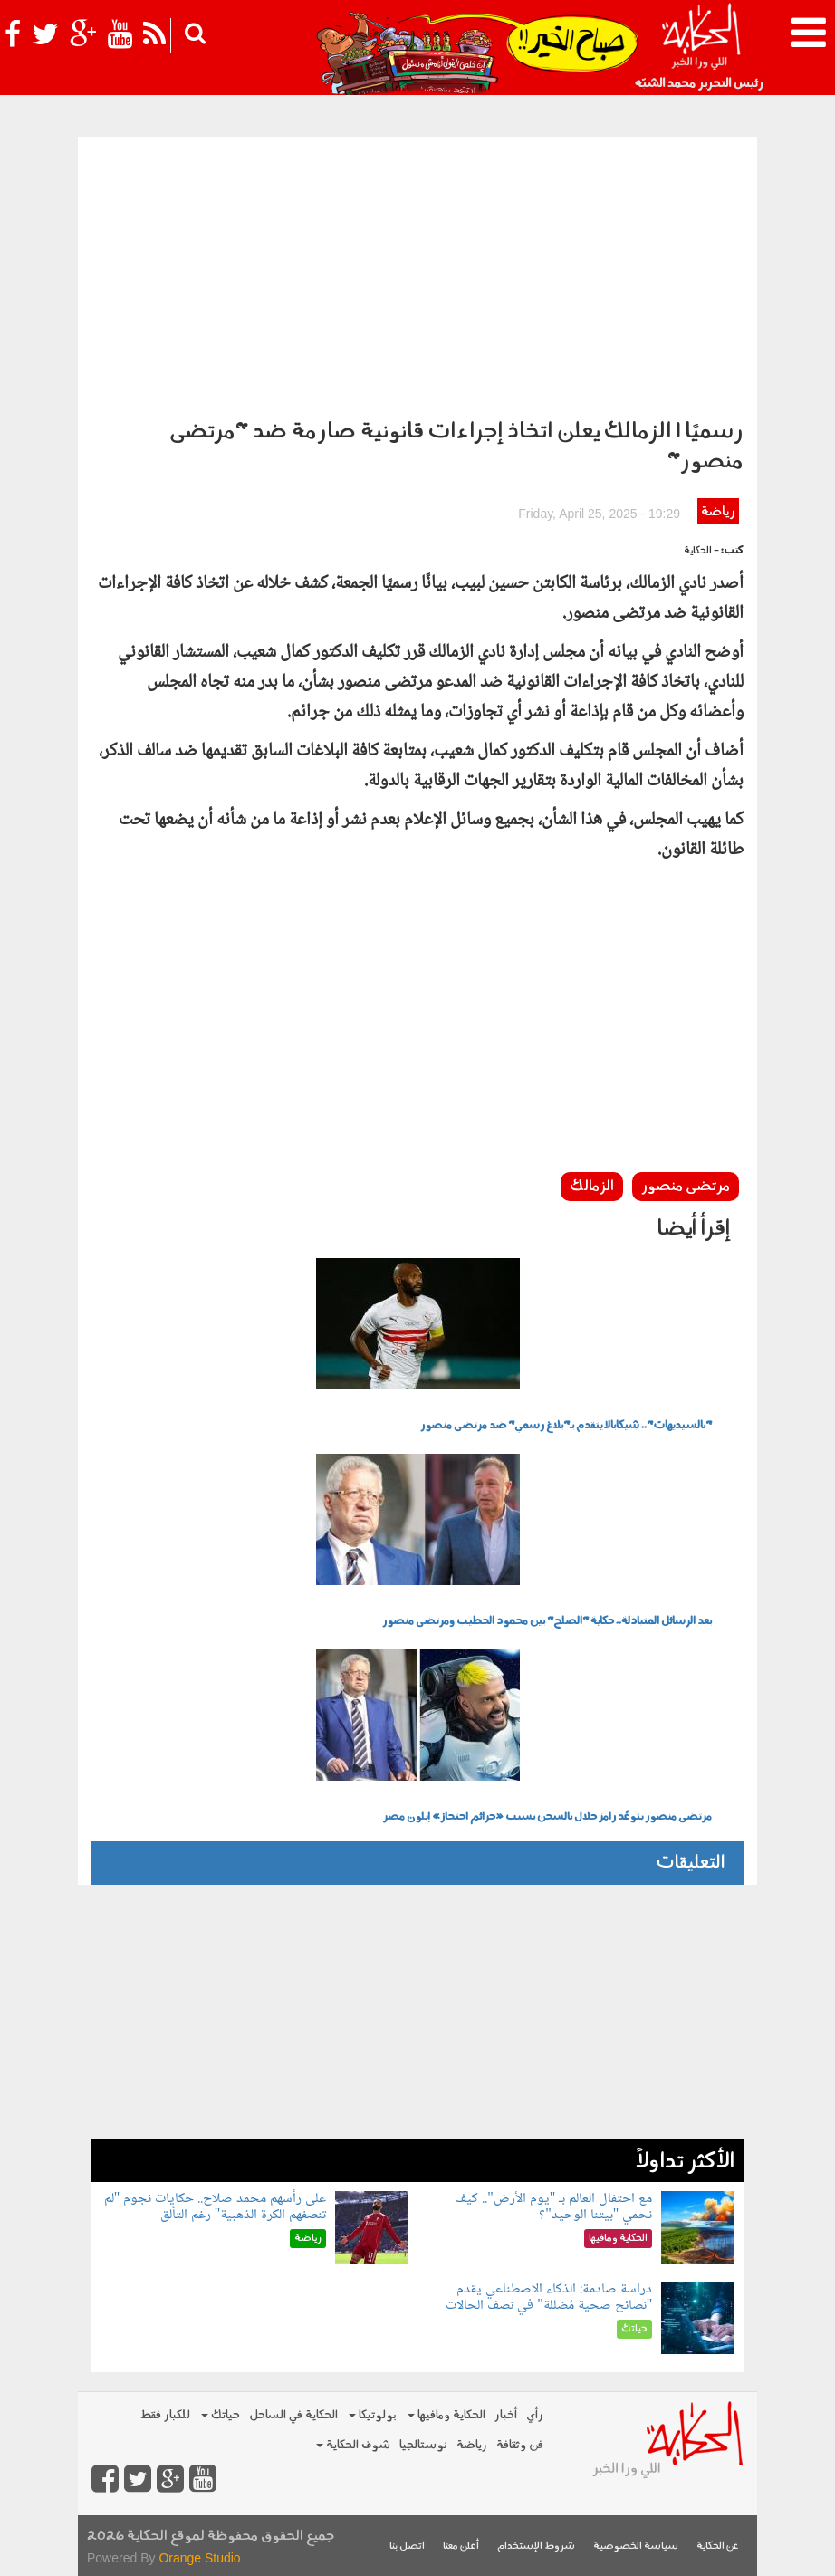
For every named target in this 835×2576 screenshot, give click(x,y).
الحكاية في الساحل (293, 2415)
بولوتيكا (373, 2415)
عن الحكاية (717, 2546)
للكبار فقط (164, 2415)
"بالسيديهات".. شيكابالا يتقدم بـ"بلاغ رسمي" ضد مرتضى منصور (566, 1426)
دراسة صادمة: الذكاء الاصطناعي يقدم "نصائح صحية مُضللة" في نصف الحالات (549, 2297)
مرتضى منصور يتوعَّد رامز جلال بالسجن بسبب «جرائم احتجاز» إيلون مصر (547, 1817)
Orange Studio (199, 2558)
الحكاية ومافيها (446, 2415)
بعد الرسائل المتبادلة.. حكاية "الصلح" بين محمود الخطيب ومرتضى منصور (547, 1621)
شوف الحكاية (353, 2445)
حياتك (220, 2415)
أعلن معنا (461, 2546)
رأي (534, 2415)
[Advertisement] (417, 272)
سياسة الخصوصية (635, 2546)
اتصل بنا (407, 2546)
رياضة (717, 512)
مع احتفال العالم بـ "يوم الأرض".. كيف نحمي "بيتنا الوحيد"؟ (553, 2207)
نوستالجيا (423, 2445)
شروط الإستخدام (536, 2546)
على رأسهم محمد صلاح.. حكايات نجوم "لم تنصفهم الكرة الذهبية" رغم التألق (215, 2207)
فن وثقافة (519, 2445)
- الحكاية (701, 551)
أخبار (505, 2415)
